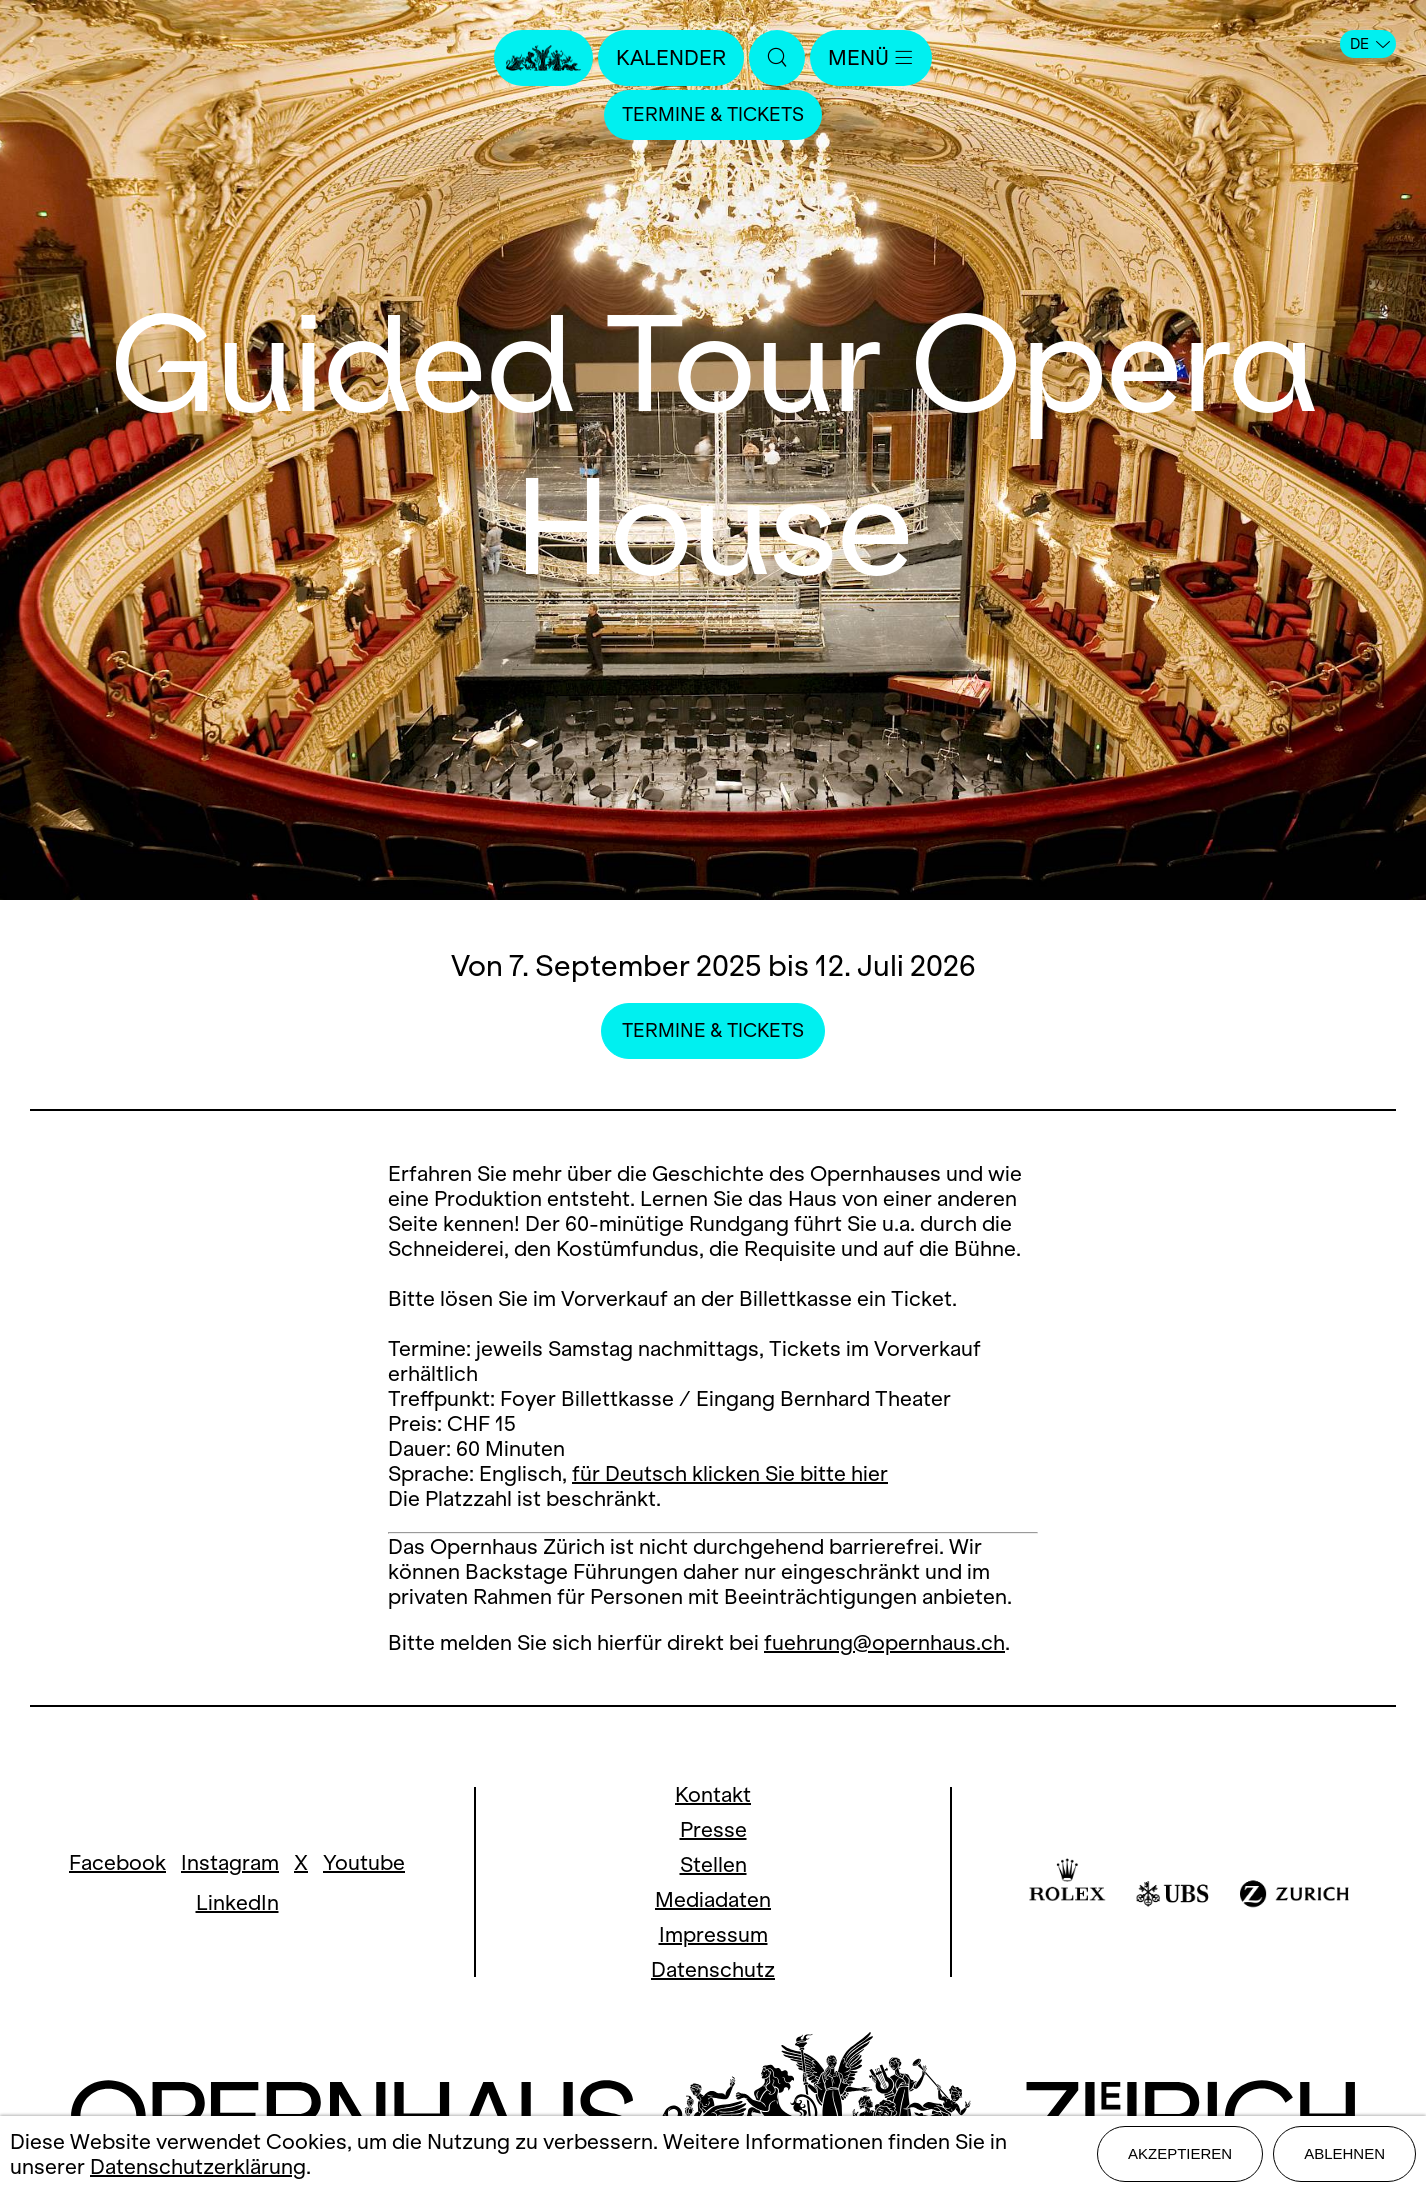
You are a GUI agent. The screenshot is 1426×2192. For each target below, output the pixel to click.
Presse (713, 1829)
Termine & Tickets (713, 114)
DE (1370, 44)
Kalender (671, 57)
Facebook (117, 1862)
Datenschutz (713, 1969)
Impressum (713, 1934)
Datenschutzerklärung (198, 2166)
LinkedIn (237, 1902)
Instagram (230, 1862)
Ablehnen (1344, 2153)
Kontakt (713, 1794)
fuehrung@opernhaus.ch (884, 1642)
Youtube (364, 1862)
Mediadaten (713, 1899)
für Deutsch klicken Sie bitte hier (730, 1473)
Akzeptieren (1180, 2153)
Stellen (713, 1864)
